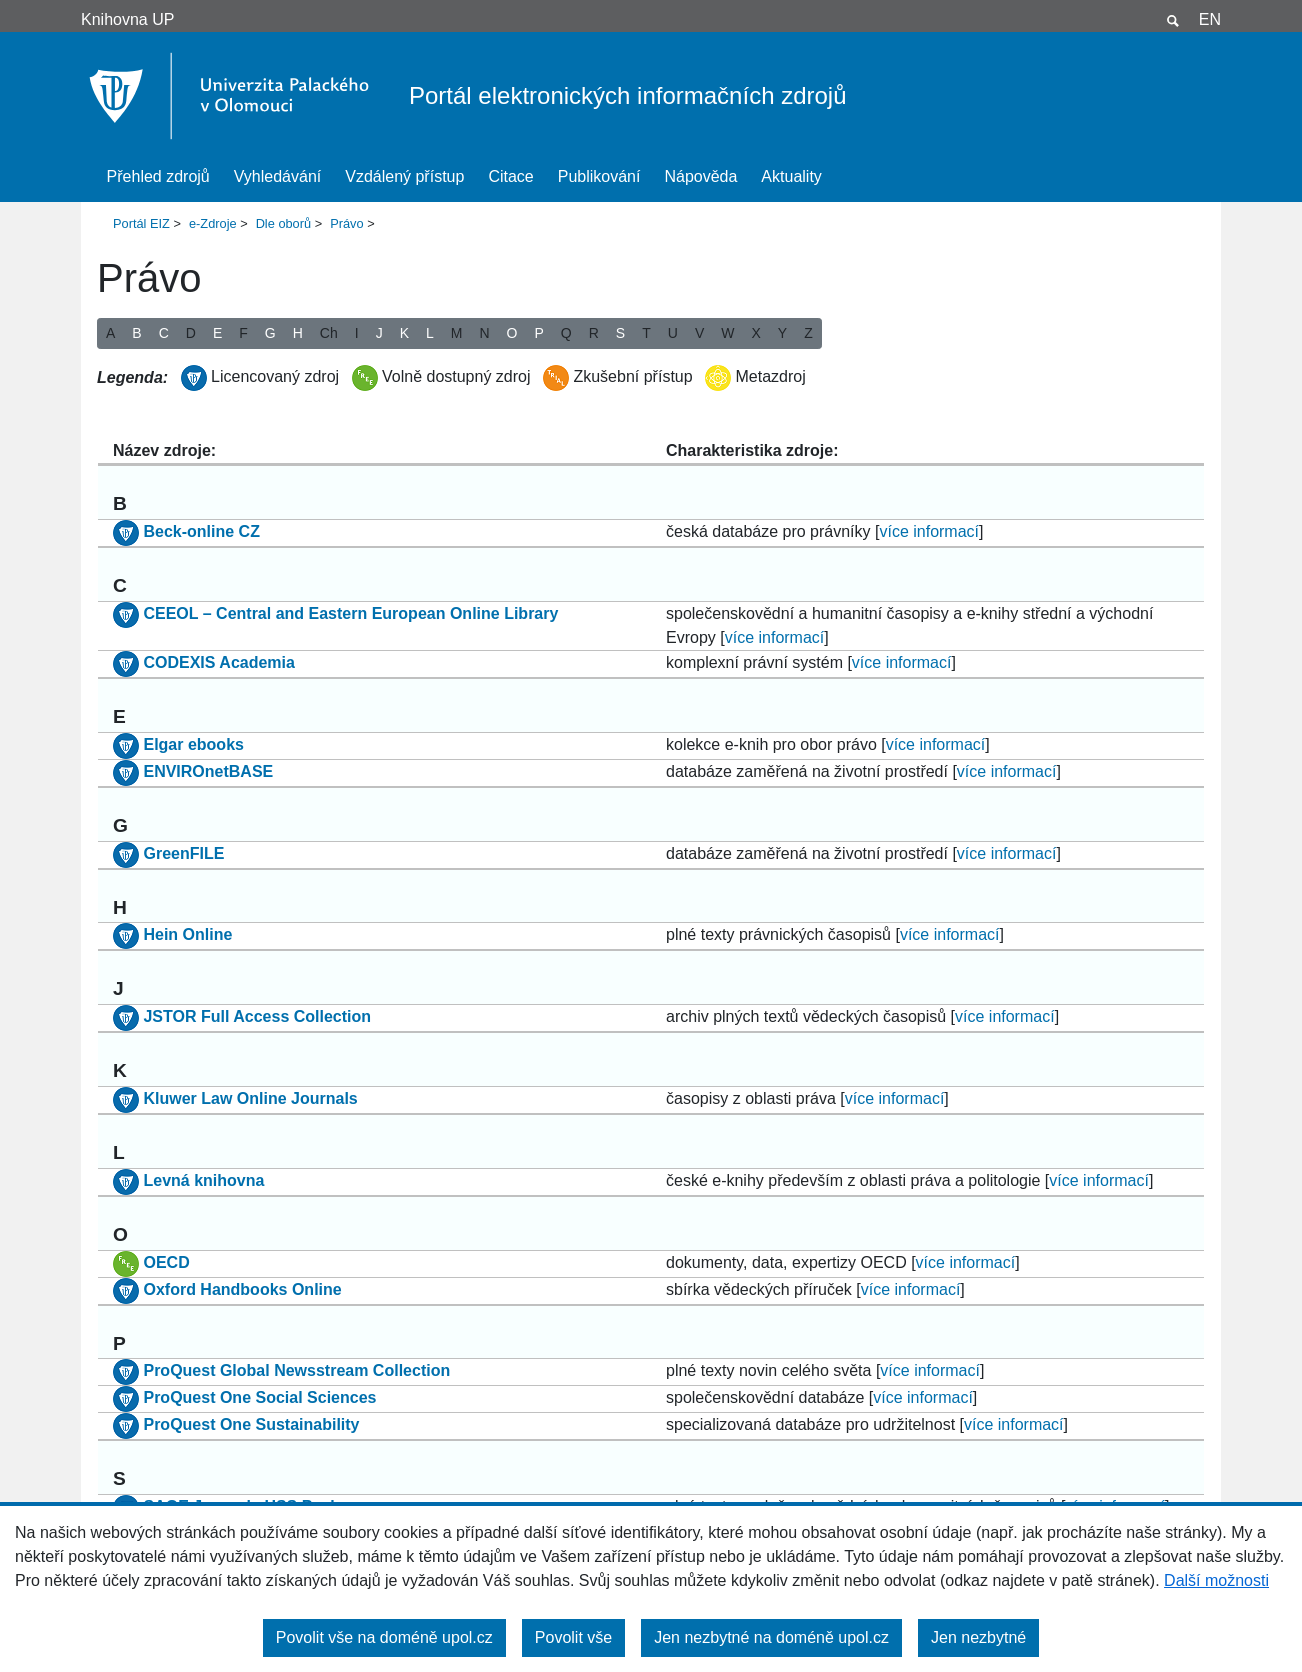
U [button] (673, 333)
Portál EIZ (141, 223)
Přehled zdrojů (158, 176)
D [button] (191, 333)
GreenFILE (183, 853)
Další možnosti (1216, 1580)
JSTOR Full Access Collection (257, 1016)
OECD (166, 1262)
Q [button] (566, 333)
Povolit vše (573, 1637)
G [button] (270, 333)
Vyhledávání (277, 176)
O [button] (512, 333)
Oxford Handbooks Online (242, 1289)
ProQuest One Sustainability (251, 1425)
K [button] (404, 333)
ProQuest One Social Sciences (259, 1398)
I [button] (357, 333)
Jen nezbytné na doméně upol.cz (771, 1637)
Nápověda (700, 176)
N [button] (484, 333)
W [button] (727, 333)
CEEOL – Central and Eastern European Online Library (350, 613)
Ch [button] (329, 333)
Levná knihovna (203, 1180)
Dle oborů (284, 223)
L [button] (430, 333)
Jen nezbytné (978, 1637)
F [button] (243, 333)
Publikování (599, 176)
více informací (929, 531)
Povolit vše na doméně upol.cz (384, 1637)
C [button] (164, 333)
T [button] (646, 333)
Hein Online (187, 935)
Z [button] (808, 333)
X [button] (755, 333)
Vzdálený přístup (404, 176)
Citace (510, 176)
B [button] (136, 333)
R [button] (594, 333)
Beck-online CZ (201, 531)
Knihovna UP (127, 19)
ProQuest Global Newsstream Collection (296, 1371)
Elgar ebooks (193, 744)
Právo (346, 223)
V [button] (699, 333)
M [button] (457, 333)
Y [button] (782, 333)
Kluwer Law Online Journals (250, 1098)
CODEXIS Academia (218, 662)
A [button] (110, 333)
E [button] (217, 333)
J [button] (379, 333)
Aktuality (791, 176)
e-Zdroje (213, 223)
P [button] (538, 333)
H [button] (298, 333)
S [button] (620, 333)
